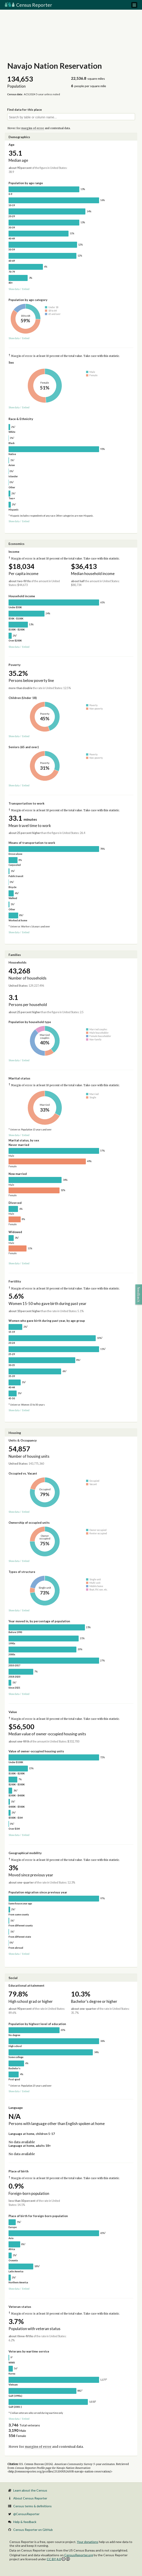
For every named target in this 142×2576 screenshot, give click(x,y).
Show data (14, 289)
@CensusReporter (26, 2514)
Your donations (87, 2542)
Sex (11, 362)
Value (13, 1712)
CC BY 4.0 (58, 2559)
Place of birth (19, 2171)
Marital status (19, 1078)
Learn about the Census (30, 2490)
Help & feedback (24, 2522)
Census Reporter (28, 5)
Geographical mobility (25, 1853)
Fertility (15, 1281)
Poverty (14, 665)
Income (14, 551)
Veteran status (20, 2306)
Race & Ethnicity (21, 419)
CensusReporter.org (78, 2555)
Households (18, 962)
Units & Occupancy (23, 1440)
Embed (25, 289)
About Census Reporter (30, 2498)
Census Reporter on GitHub (33, 2530)
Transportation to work (26, 803)
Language (16, 2107)
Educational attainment (26, 1985)
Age (11, 144)
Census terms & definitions (32, 2506)
